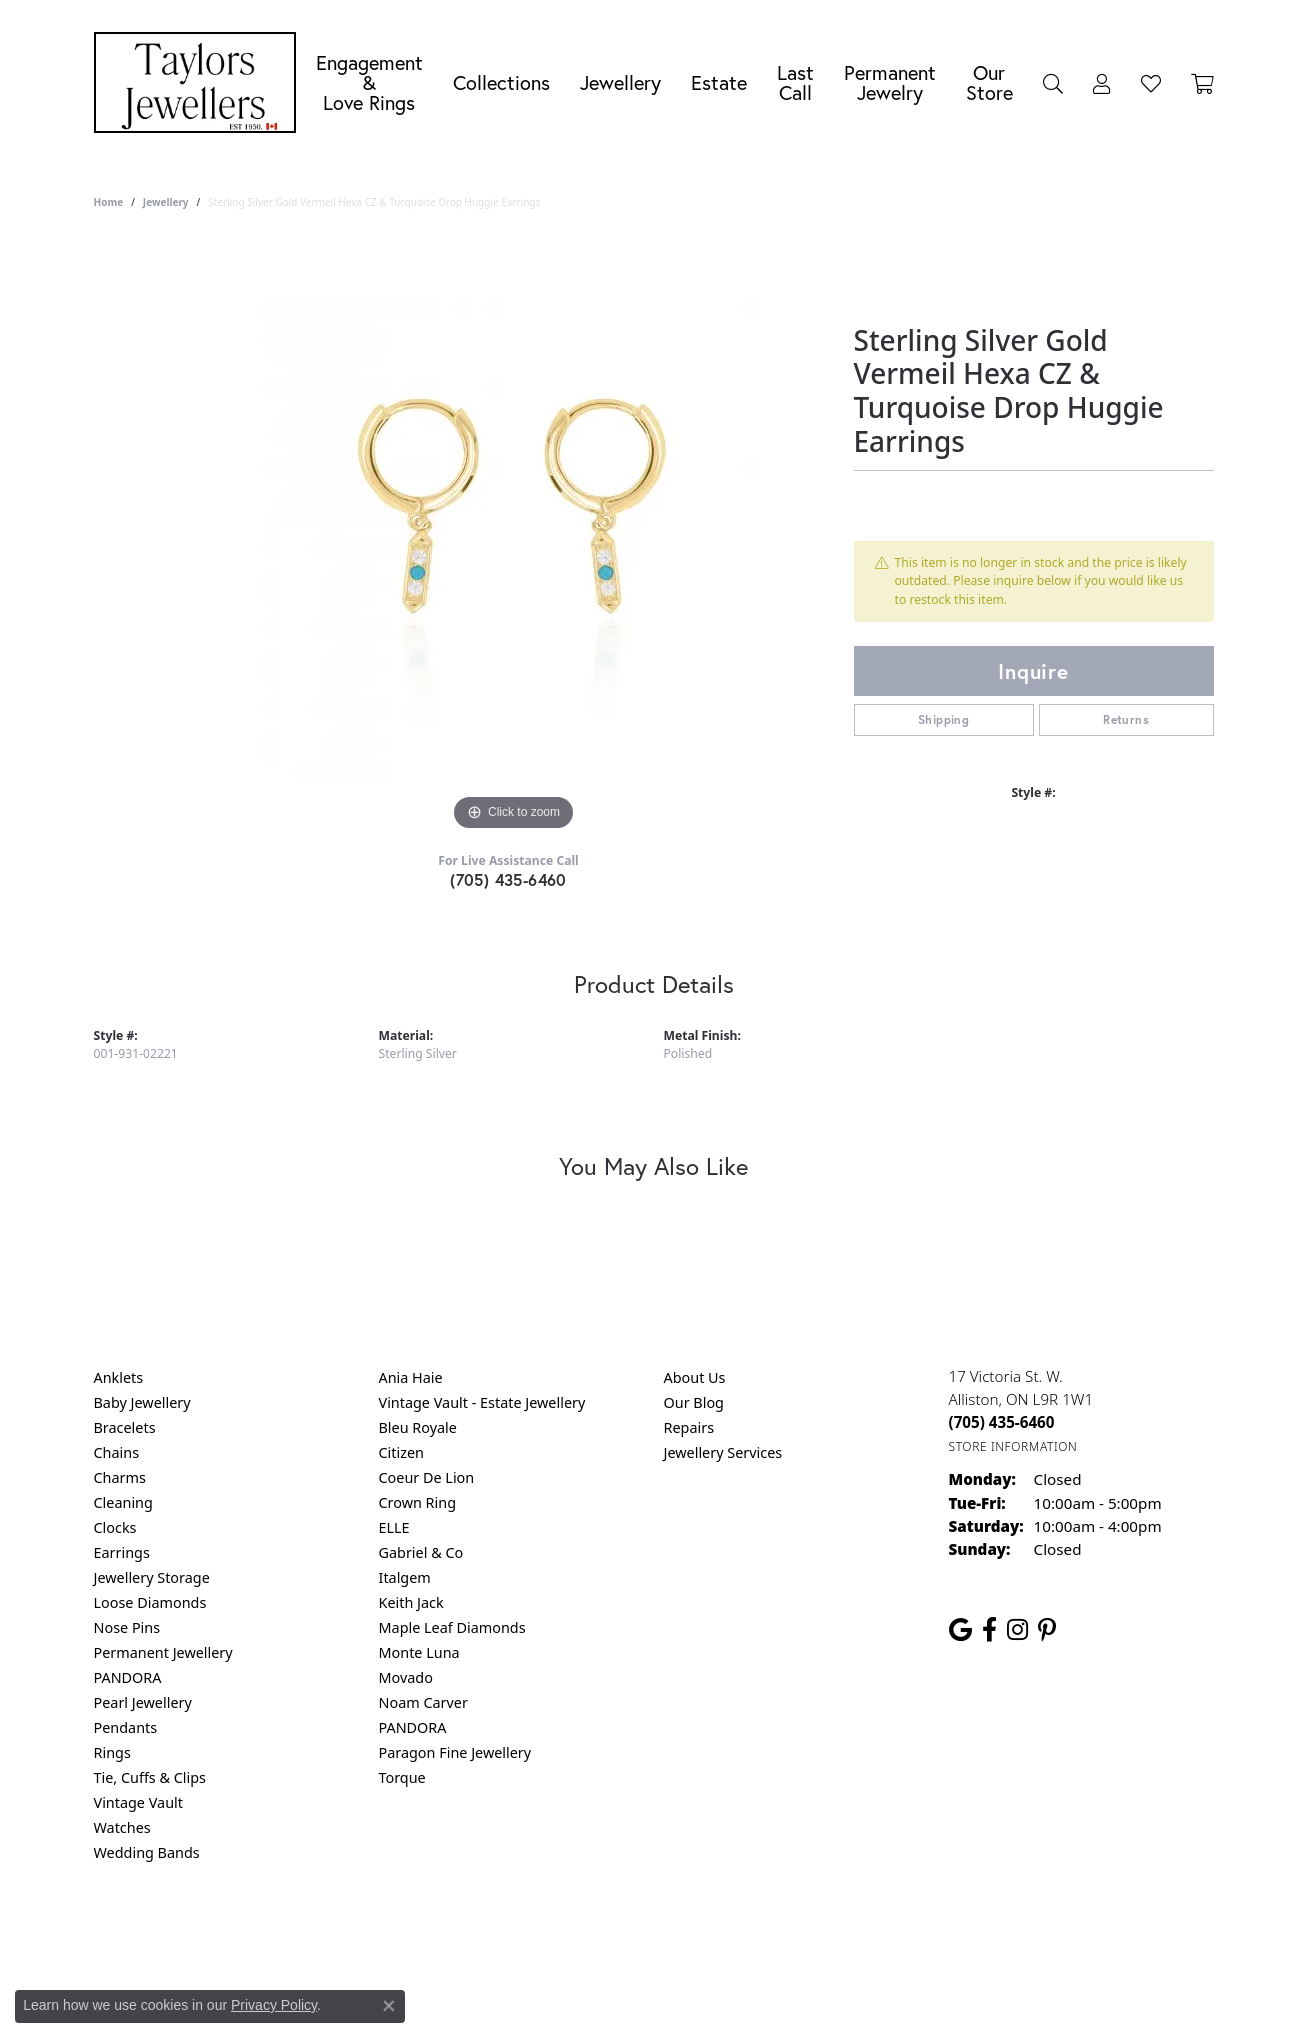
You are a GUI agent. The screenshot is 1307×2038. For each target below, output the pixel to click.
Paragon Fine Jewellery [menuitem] (455, 1752)
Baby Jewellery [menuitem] (142, 1402)
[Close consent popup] (389, 2006)
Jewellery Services (723, 1452)
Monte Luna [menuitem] (419, 1652)
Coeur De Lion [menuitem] (427, 1477)
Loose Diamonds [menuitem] (150, 1602)
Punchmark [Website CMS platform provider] (689, 1998)
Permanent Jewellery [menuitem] (163, 1652)
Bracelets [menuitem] (125, 1427)
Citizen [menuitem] (402, 1452)
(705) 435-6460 (508, 879)
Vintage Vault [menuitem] (138, 1802)
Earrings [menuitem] (122, 1552)
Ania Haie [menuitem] (411, 1377)
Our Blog (694, 1402)
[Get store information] (1013, 1446)
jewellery (166, 202)
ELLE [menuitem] (394, 1527)
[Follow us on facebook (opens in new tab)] (989, 1630)
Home (109, 202)
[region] (514, 536)
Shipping (943, 719)
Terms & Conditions (674, 1933)
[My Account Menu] (1102, 83)
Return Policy (455, 1933)
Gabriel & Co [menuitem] (421, 1552)
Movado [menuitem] (406, 1677)
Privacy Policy (555, 1933)
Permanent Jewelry (890, 82)
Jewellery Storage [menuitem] (152, 1577)
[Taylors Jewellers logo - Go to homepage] (200, 82)
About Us (695, 1377)
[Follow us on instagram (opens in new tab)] (1017, 1630)
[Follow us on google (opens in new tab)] (960, 1630)
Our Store (989, 82)
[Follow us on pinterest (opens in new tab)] (1047, 1630)
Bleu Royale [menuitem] (418, 1427)
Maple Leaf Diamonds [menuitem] (452, 1627)
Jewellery (620, 82)
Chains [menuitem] (117, 1452)
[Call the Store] (1002, 1422)
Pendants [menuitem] (126, 1727)
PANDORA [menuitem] (128, 1677)
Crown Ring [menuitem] (418, 1502)
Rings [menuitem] (112, 1752)
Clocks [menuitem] (115, 1527)
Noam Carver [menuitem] (423, 1702)
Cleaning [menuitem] (123, 1502)
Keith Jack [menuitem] (411, 1602)
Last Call (795, 82)
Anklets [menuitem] (119, 1377)
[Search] (1053, 83)
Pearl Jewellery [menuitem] (143, 1702)
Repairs (689, 1427)
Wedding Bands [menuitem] (147, 1852)
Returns (1126, 719)
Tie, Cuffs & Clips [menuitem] (150, 1777)
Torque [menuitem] (402, 1777)
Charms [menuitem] (120, 1477)
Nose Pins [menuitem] (127, 1627)
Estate (719, 82)
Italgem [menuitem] (405, 1577)
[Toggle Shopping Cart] (1202, 83)
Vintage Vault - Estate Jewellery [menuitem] (482, 1402)
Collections (501, 82)
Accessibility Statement (822, 1933)
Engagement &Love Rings (369, 82)
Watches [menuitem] (122, 1827)
